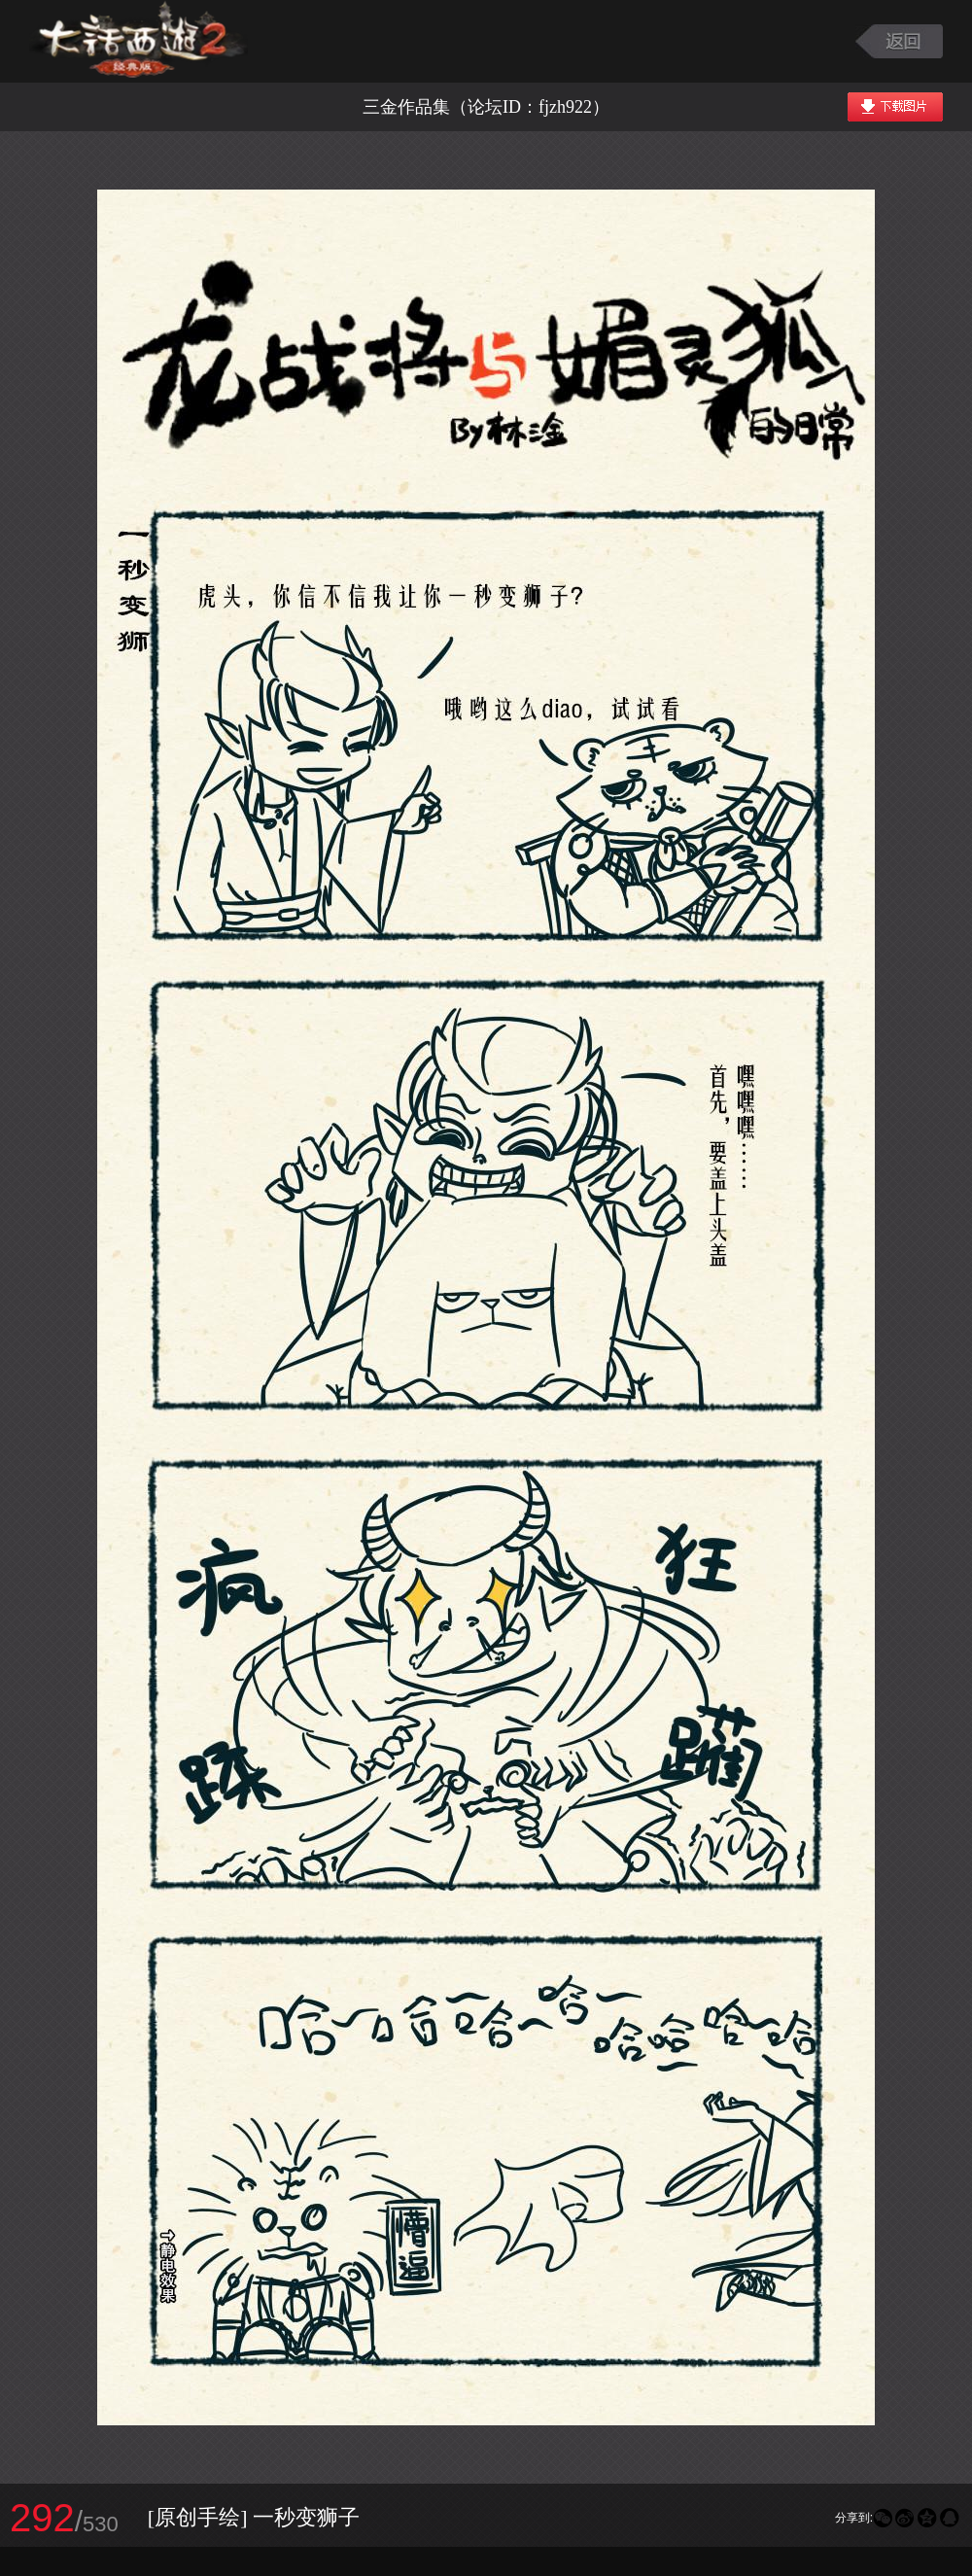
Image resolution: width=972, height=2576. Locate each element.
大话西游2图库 (138, 41)
